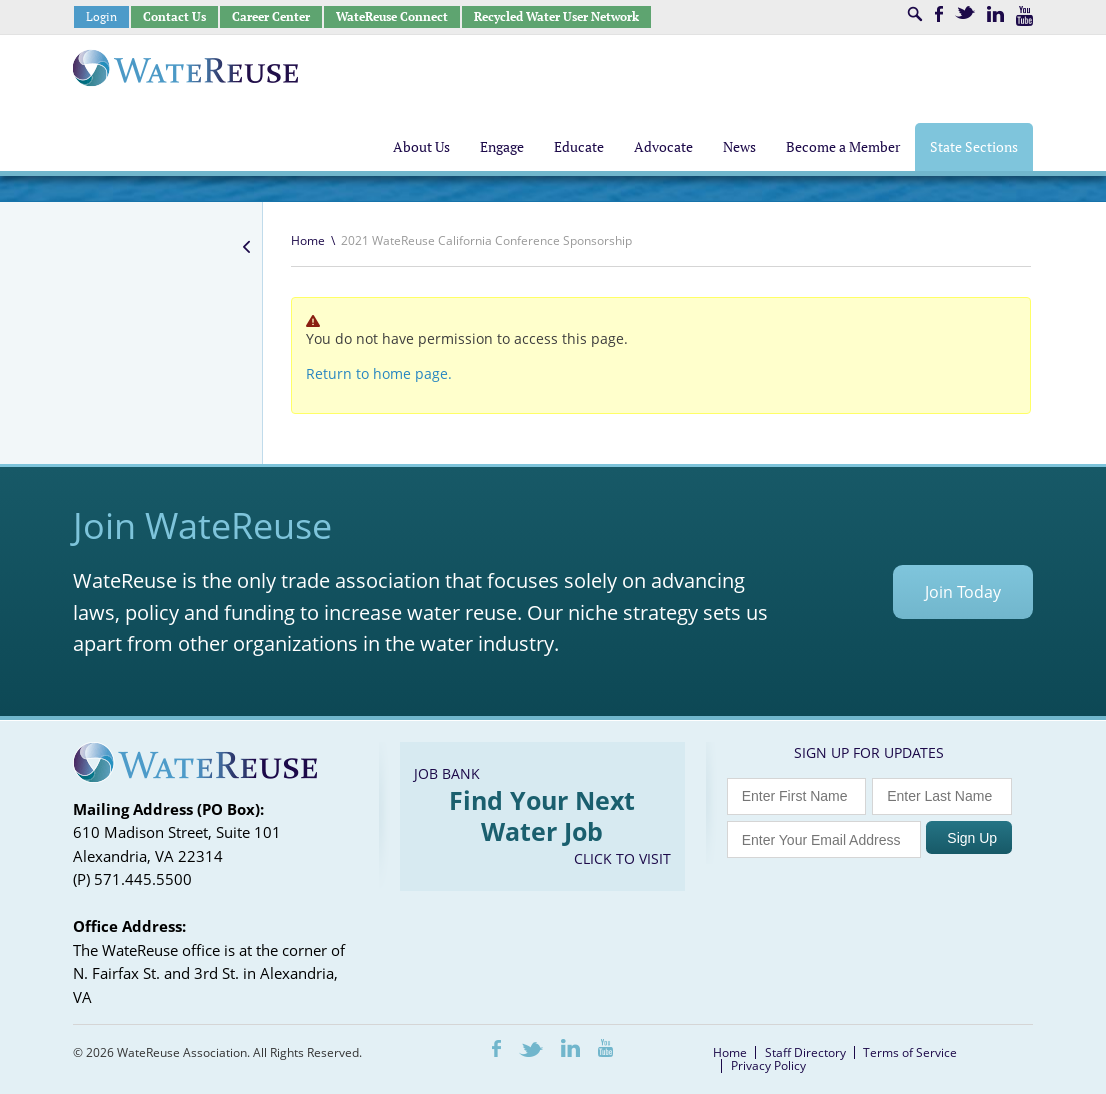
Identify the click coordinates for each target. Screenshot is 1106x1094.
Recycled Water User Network (556, 16)
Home (308, 240)
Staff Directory (805, 1052)
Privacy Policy (768, 1065)
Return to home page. (379, 373)
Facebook (939, 14)
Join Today (963, 592)
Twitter (965, 12)
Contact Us (174, 16)
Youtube (1024, 16)
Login (101, 16)
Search (915, 14)
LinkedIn (995, 14)
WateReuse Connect (392, 16)
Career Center (271, 16)
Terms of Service (910, 1052)
